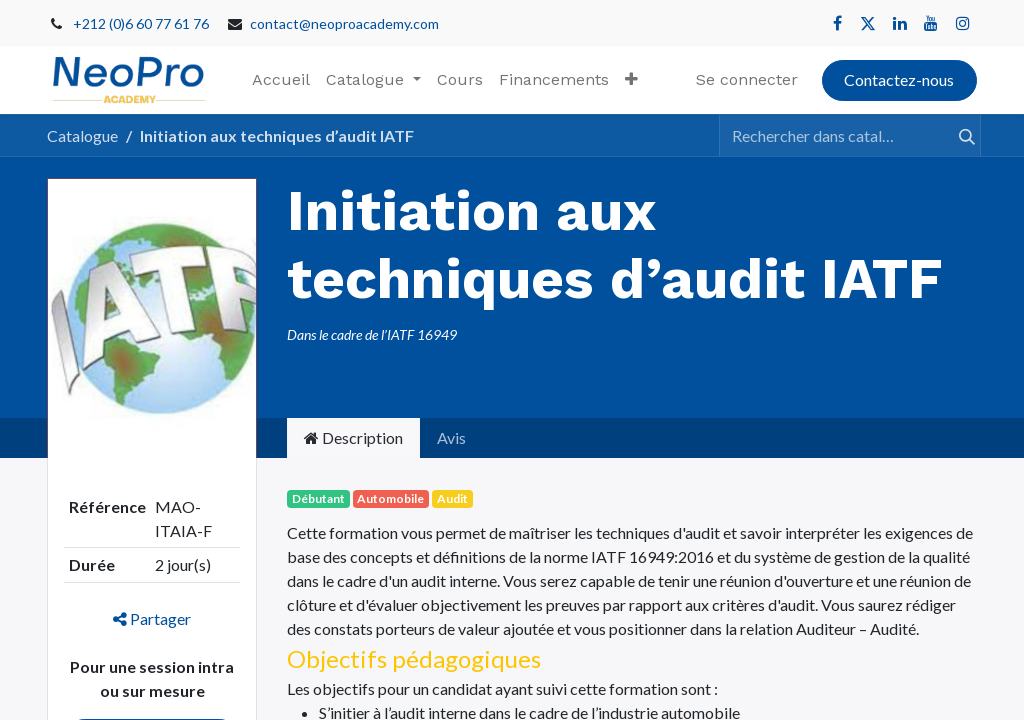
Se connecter (747, 79)
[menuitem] (281, 80)
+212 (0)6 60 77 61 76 (141, 23)
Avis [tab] (451, 437)
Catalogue (82, 135)
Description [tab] (353, 437)
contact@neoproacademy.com (344, 23)
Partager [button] (152, 618)
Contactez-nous (899, 79)
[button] (631, 80)
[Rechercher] (958, 135)
